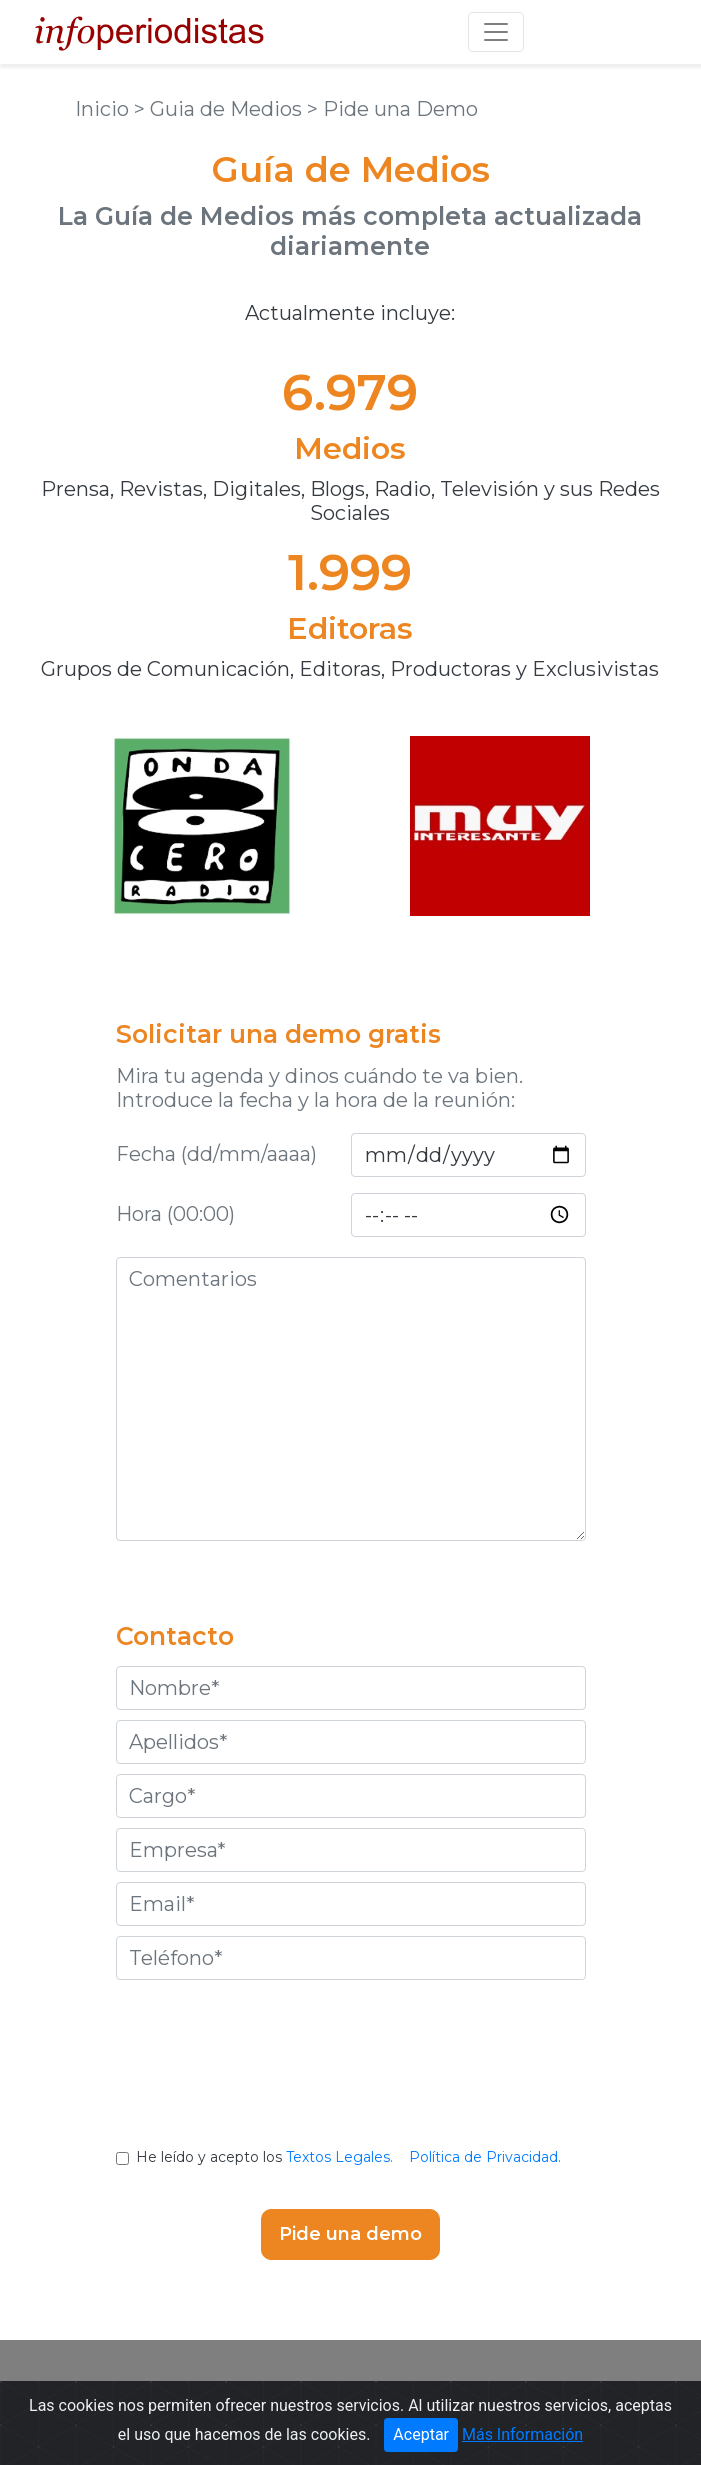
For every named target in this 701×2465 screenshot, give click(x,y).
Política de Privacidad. (485, 2157)
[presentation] (351, 2079)
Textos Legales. (339, 2157)
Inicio (104, 109)
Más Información (522, 2434)
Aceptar (421, 2434)
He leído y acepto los (350, 2157)
